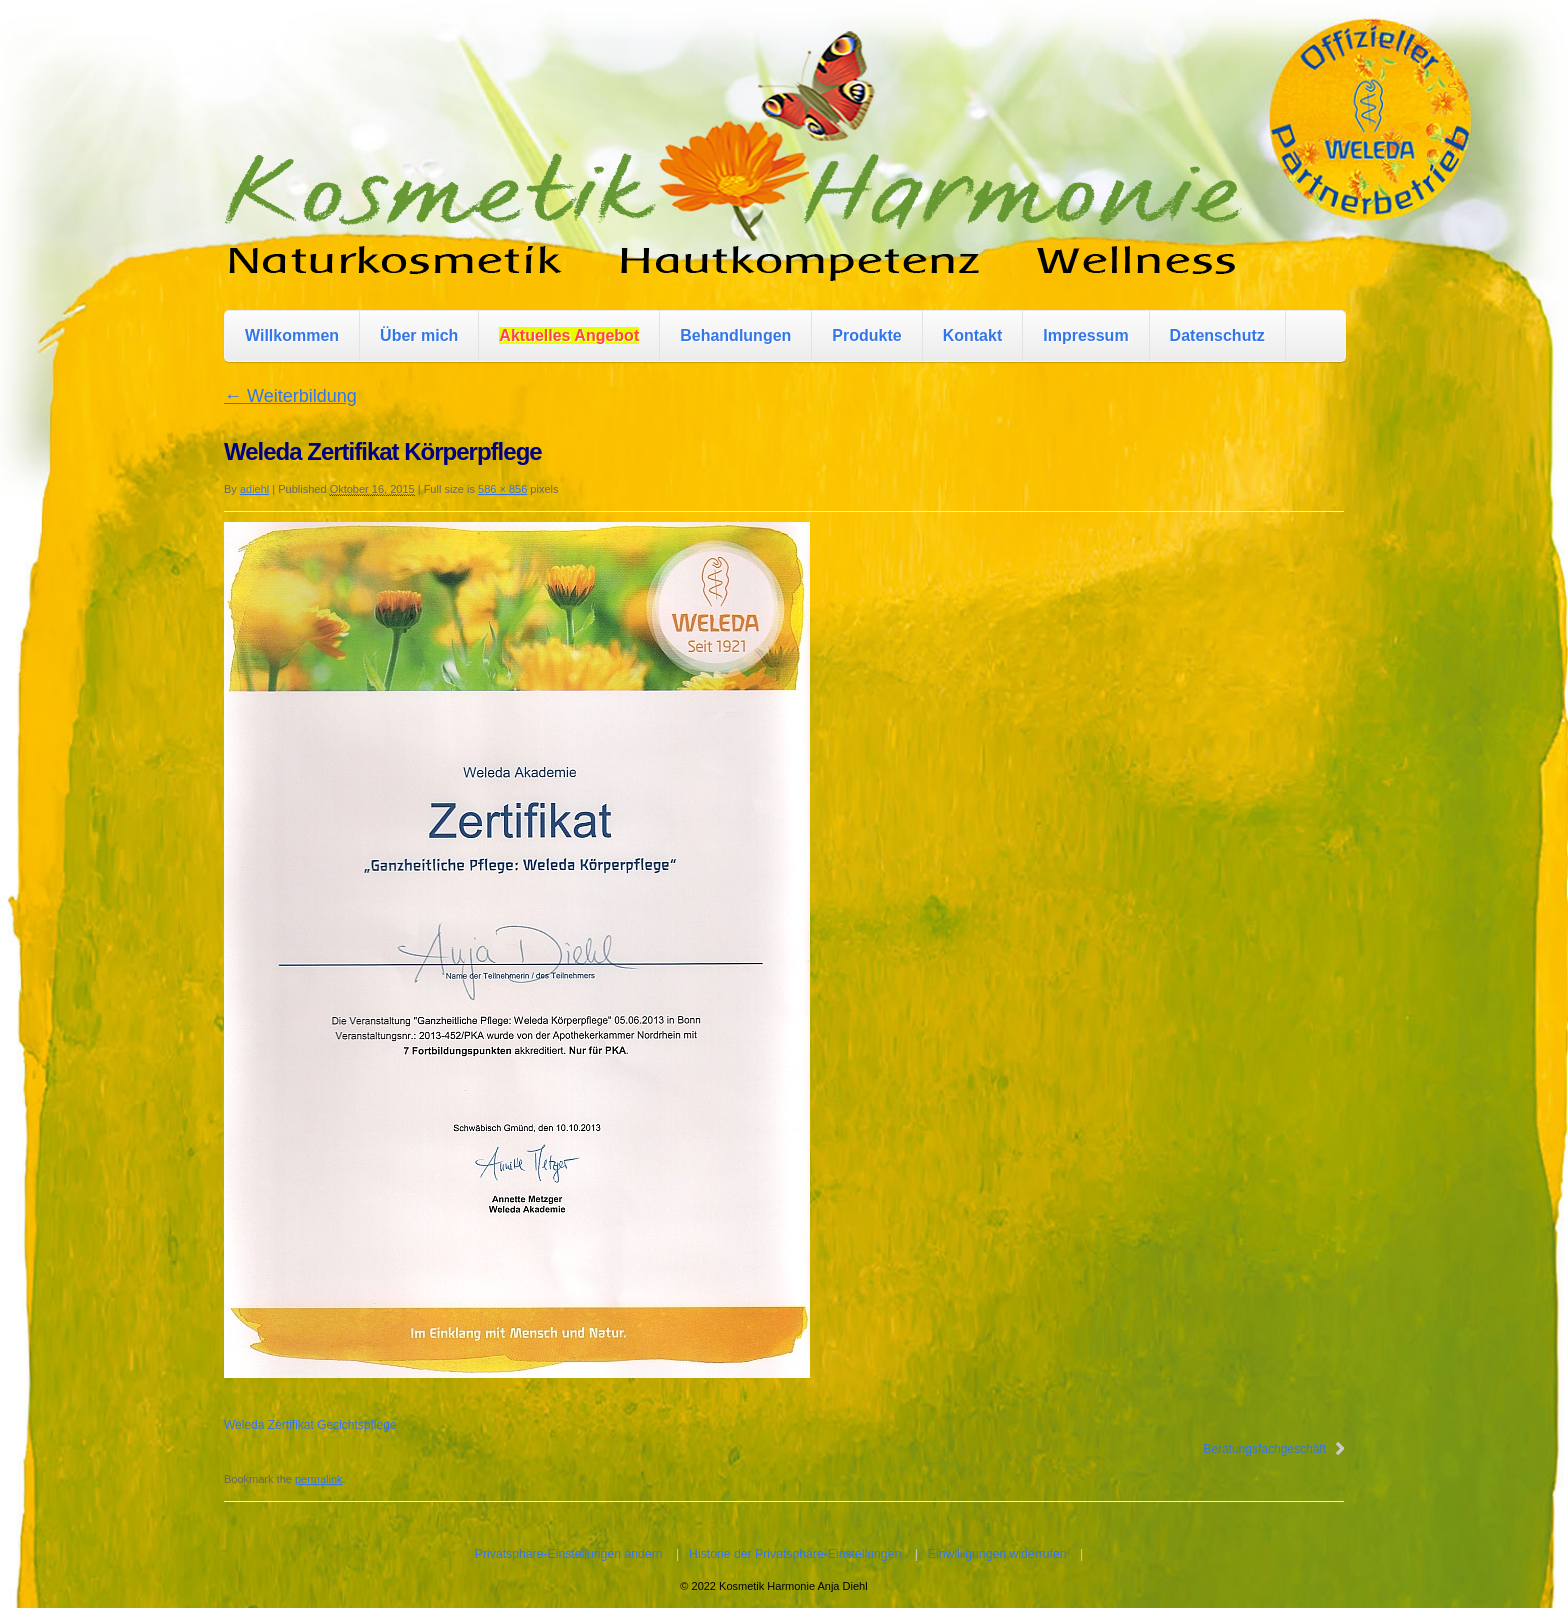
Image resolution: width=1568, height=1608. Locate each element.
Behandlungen (735, 335)
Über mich (419, 335)
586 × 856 (502, 489)
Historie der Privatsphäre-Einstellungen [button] (795, 1554)
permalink (319, 1479)
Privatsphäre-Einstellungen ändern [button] (569, 1554)
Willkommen (292, 335)
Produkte (866, 335)
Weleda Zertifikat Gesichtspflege (310, 1425)
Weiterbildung (290, 396)
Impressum (1085, 335)
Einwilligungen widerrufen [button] (997, 1554)
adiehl (254, 489)
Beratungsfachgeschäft (1264, 1449)
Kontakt (973, 335)
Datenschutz (1217, 335)
